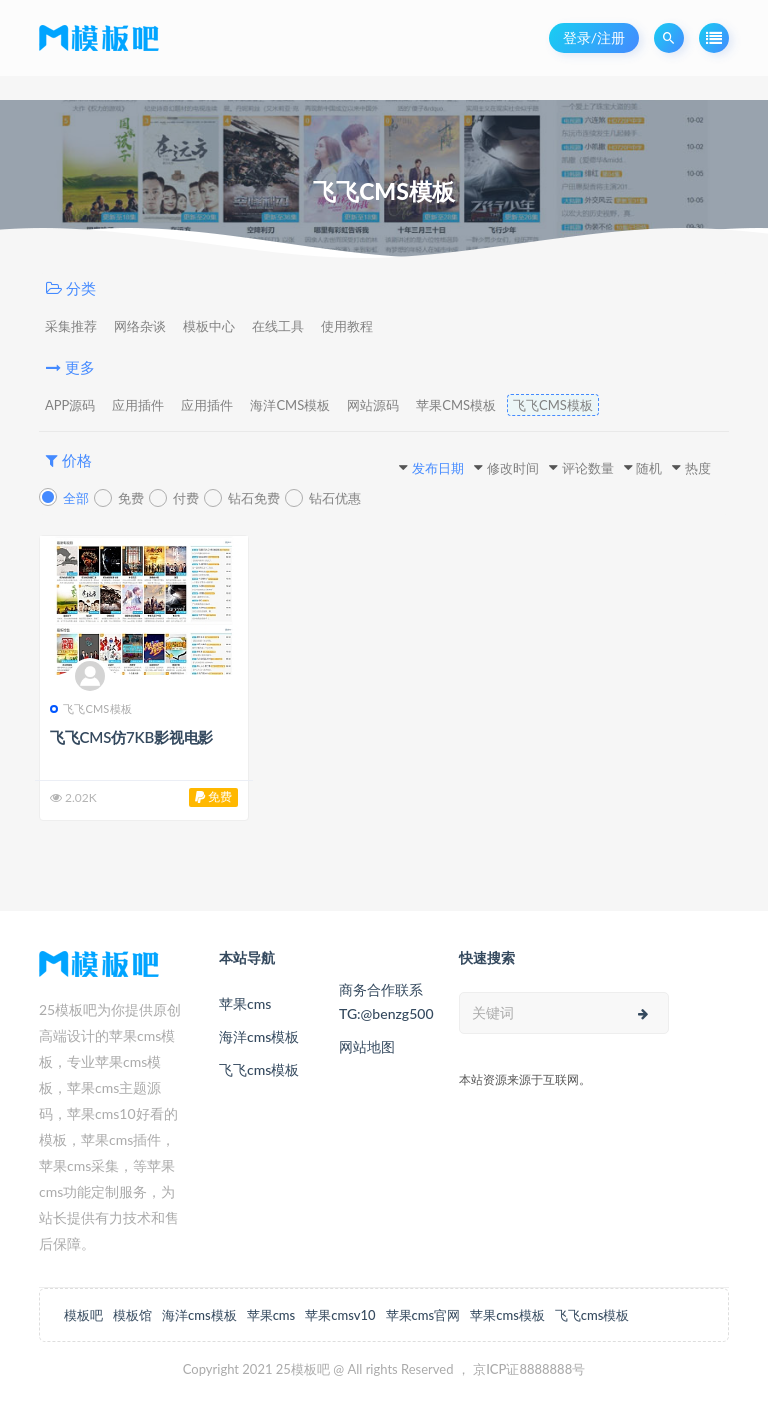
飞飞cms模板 (259, 1069)
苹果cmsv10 (340, 1315)
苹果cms (245, 1003)
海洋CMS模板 (290, 405)
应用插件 (138, 405)
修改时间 (513, 468)
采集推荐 (71, 326)
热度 (698, 468)
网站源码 (373, 405)
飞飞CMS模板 (553, 405)
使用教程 (347, 326)
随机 (649, 468)
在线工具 (278, 326)
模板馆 (132, 1315)
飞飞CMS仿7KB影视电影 (131, 737)
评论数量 (588, 468)
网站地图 (367, 1046)
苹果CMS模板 (456, 405)
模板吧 (83, 1315)
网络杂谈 (140, 326)
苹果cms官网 (423, 1315)
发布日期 (438, 468)
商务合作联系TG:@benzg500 (384, 1001)
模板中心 (209, 326)
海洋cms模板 (259, 1036)
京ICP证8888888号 (529, 1369)
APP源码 (70, 405)
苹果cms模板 (507, 1315)
